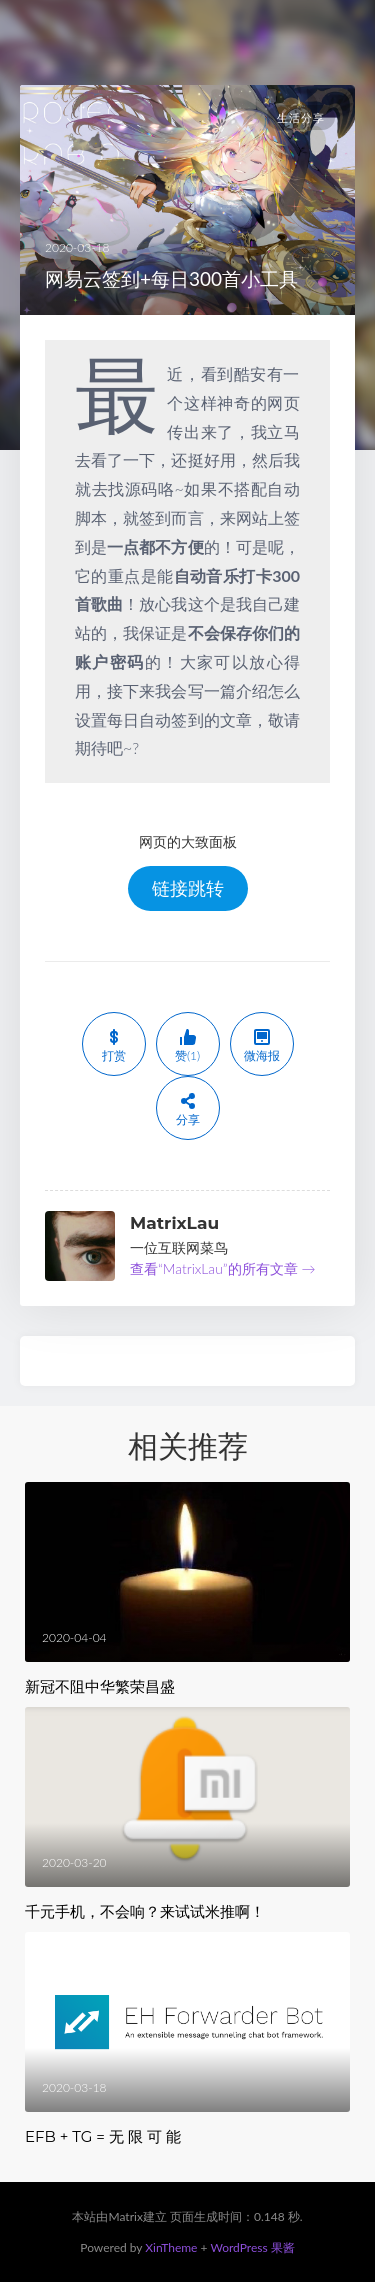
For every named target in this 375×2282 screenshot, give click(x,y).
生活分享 (301, 118)
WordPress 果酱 (252, 2247)
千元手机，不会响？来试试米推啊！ (145, 1911)
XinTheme (171, 2247)
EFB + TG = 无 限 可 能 (103, 2136)
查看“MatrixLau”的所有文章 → (222, 1268)
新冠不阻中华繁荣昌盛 (100, 1686)
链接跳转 (188, 888)
